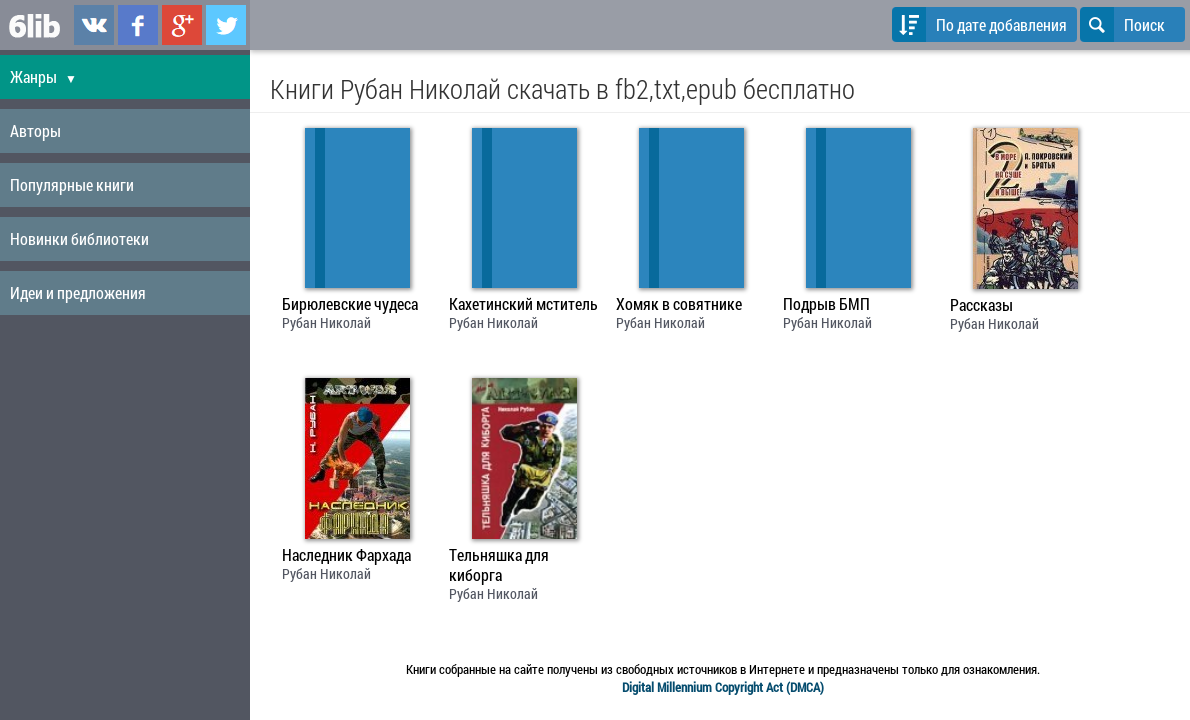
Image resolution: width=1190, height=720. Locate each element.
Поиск (1122, 24)
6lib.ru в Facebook (138, 25)
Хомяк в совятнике (679, 304)
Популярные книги (72, 184)
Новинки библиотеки (79, 238)
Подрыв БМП (826, 304)
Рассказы (981, 305)
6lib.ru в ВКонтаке (94, 25)
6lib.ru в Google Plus (182, 25)
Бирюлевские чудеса (350, 304)
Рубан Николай (326, 322)
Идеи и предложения (78, 292)
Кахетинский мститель (523, 304)
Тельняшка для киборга (499, 565)
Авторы (35, 130)
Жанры (43, 76)
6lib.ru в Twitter (226, 25)
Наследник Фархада (346, 555)
